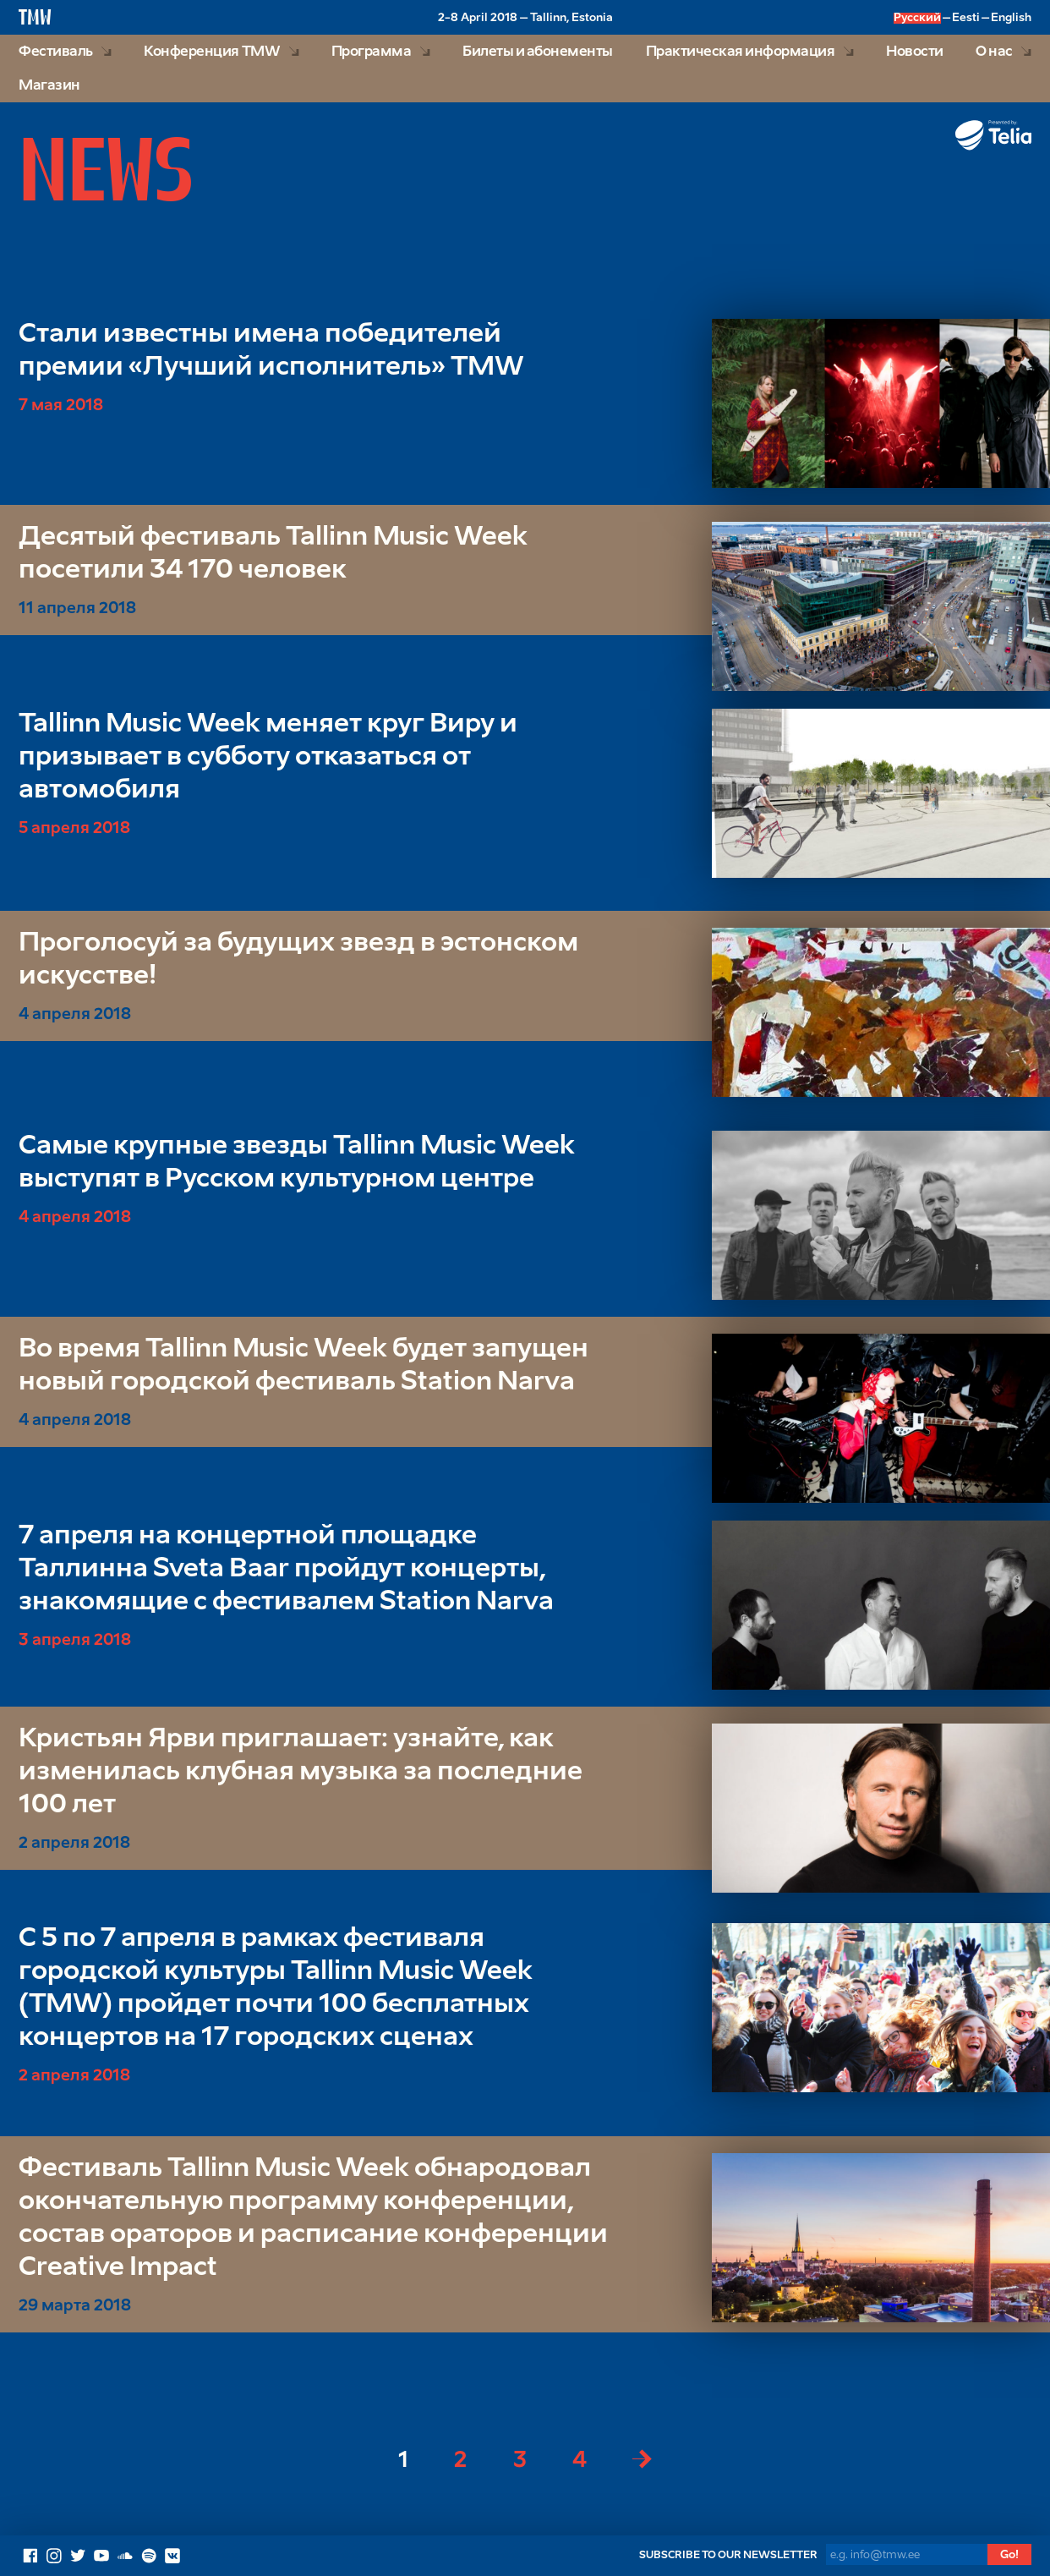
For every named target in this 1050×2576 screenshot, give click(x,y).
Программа (371, 52)
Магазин (49, 86)
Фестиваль (56, 52)
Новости (914, 52)
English (1011, 18)
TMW (35, 16)
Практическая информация (740, 52)
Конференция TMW (212, 52)
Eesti (966, 18)
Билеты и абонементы (537, 52)
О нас (994, 52)
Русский (917, 18)
